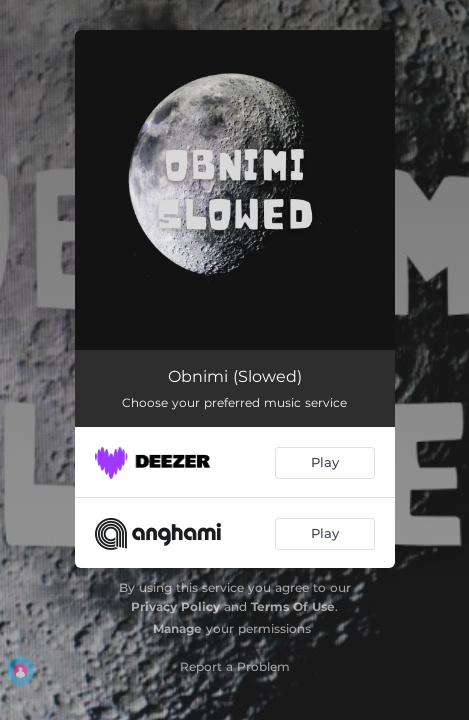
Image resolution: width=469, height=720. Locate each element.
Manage (177, 628)
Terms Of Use (293, 606)
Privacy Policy (175, 606)
